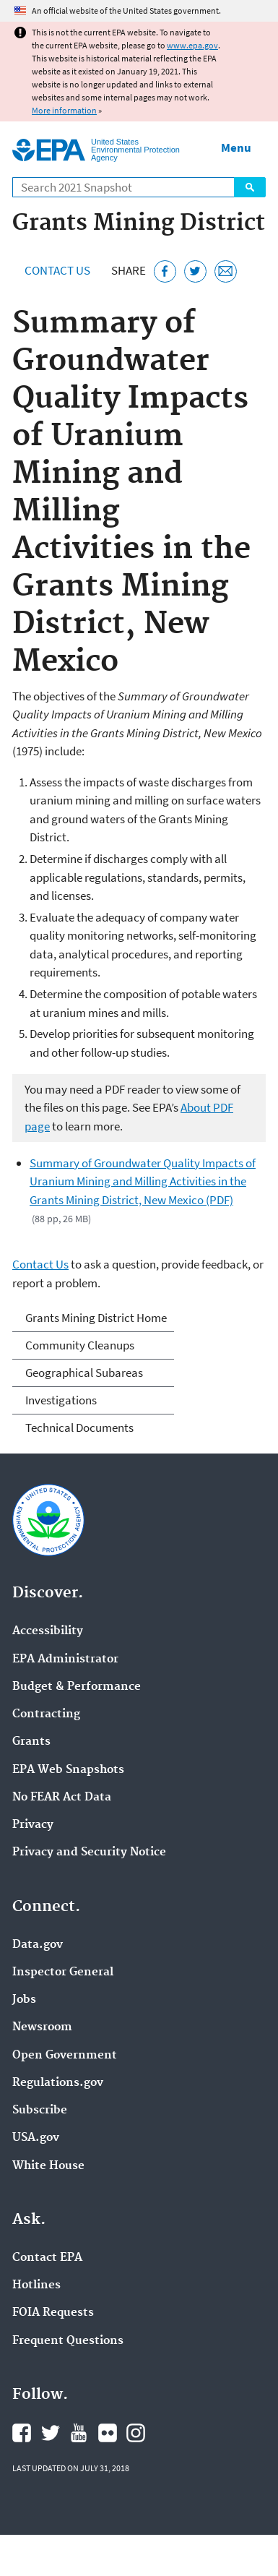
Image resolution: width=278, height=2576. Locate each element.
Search (250, 187)
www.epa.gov (192, 45)
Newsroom (42, 2027)
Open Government (64, 2055)
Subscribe (39, 2110)
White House (48, 2166)
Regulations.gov (57, 2083)
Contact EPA (47, 2257)
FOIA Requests (53, 2312)
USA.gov (35, 2137)
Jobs (24, 1999)
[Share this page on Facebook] (165, 271)
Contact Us (57, 270)
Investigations (61, 1400)
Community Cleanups (79, 1345)
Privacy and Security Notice (89, 1852)
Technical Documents (79, 1427)
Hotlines (36, 2285)
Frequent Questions (67, 2341)
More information (64, 110)
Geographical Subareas (84, 1373)
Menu (236, 147)
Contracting (46, 1714)
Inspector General (62, 1972)
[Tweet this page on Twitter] (195, 271)
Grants (31, 1741)
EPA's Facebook (21, 2432)
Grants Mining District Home (96, 1318)
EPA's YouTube (78, 2432)
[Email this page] (225, 271)
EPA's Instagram (135, 2432)
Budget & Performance (76, 1686)
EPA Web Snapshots (68, 1770)
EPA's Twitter (50, 2432)
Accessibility (47, 1631)
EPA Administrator (65, 1659)
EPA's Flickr (107, 2432)
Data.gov (37, 1945)
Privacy (32, 1825)
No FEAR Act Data (61, 1797)
